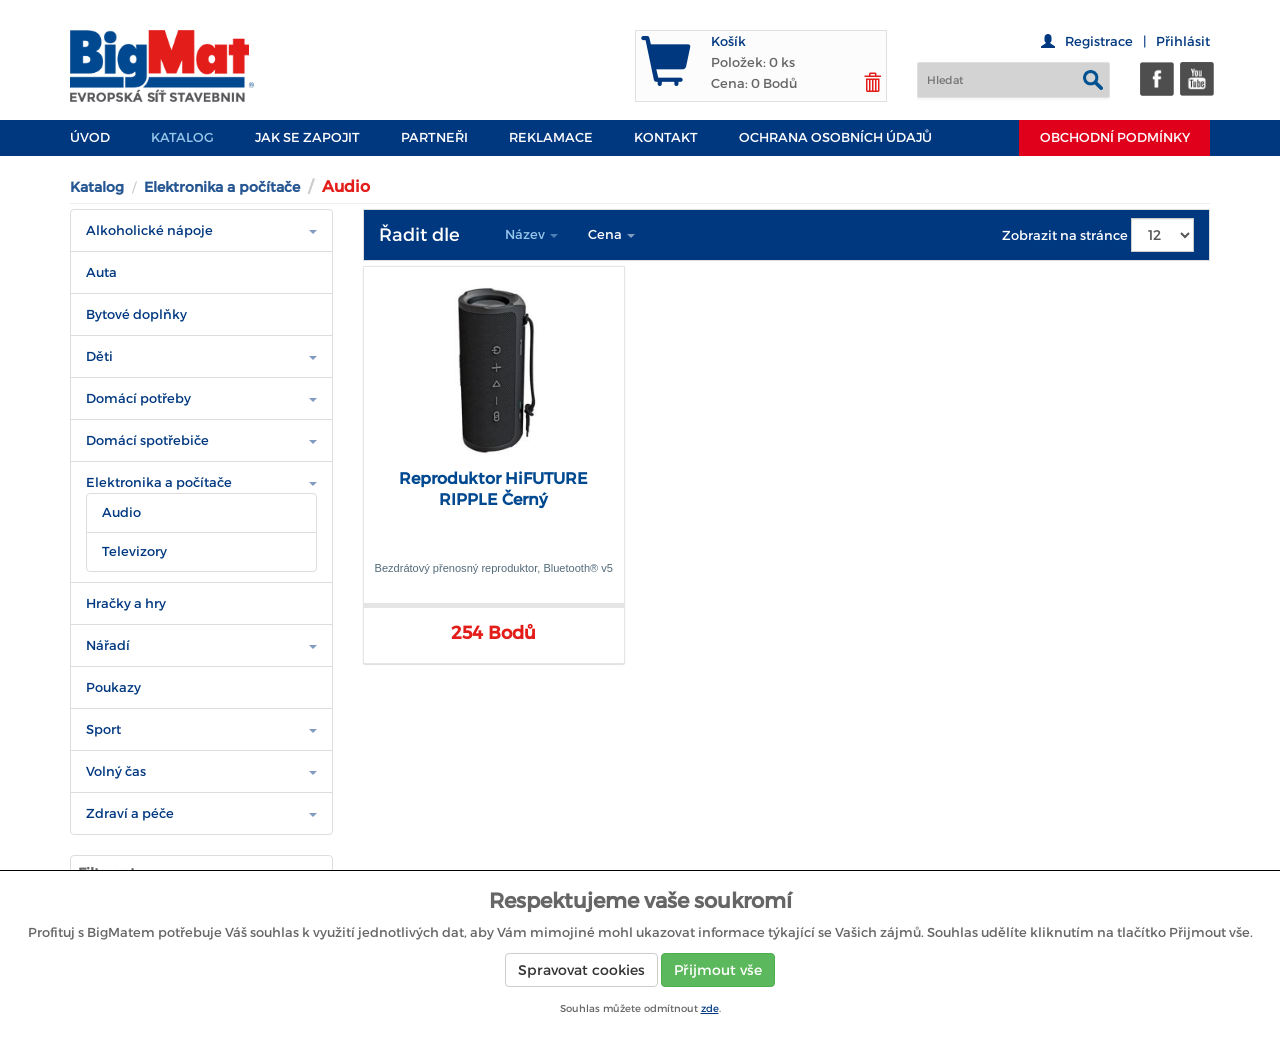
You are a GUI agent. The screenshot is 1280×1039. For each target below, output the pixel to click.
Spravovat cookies (581, 970)
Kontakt (666, 137)
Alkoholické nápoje (149, 230)
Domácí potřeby (138, 398)
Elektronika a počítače (222, 187)
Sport (103, 729)
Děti (99, 356)
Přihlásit (1183, 41)
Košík (728, 41)
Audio (121, 512)
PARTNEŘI (434, 137)
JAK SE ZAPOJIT (307, 137)
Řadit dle (419, 235)
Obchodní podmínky (1115, 137)
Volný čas (116, 771)
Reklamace (551, 137)
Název (531, 234)
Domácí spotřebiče (147, 440)
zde (710, 1008)
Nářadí (108, 645)
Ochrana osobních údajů (835, 137)
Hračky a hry (126, 603)
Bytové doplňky (136, 314)
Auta (101, 272)
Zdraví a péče (130, 813)
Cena (611, 234)
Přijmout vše (718, 970)
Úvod (90, 137)
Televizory (134, 551)
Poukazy (113, 687)
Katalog (182, 137)
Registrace (1099, 41)
